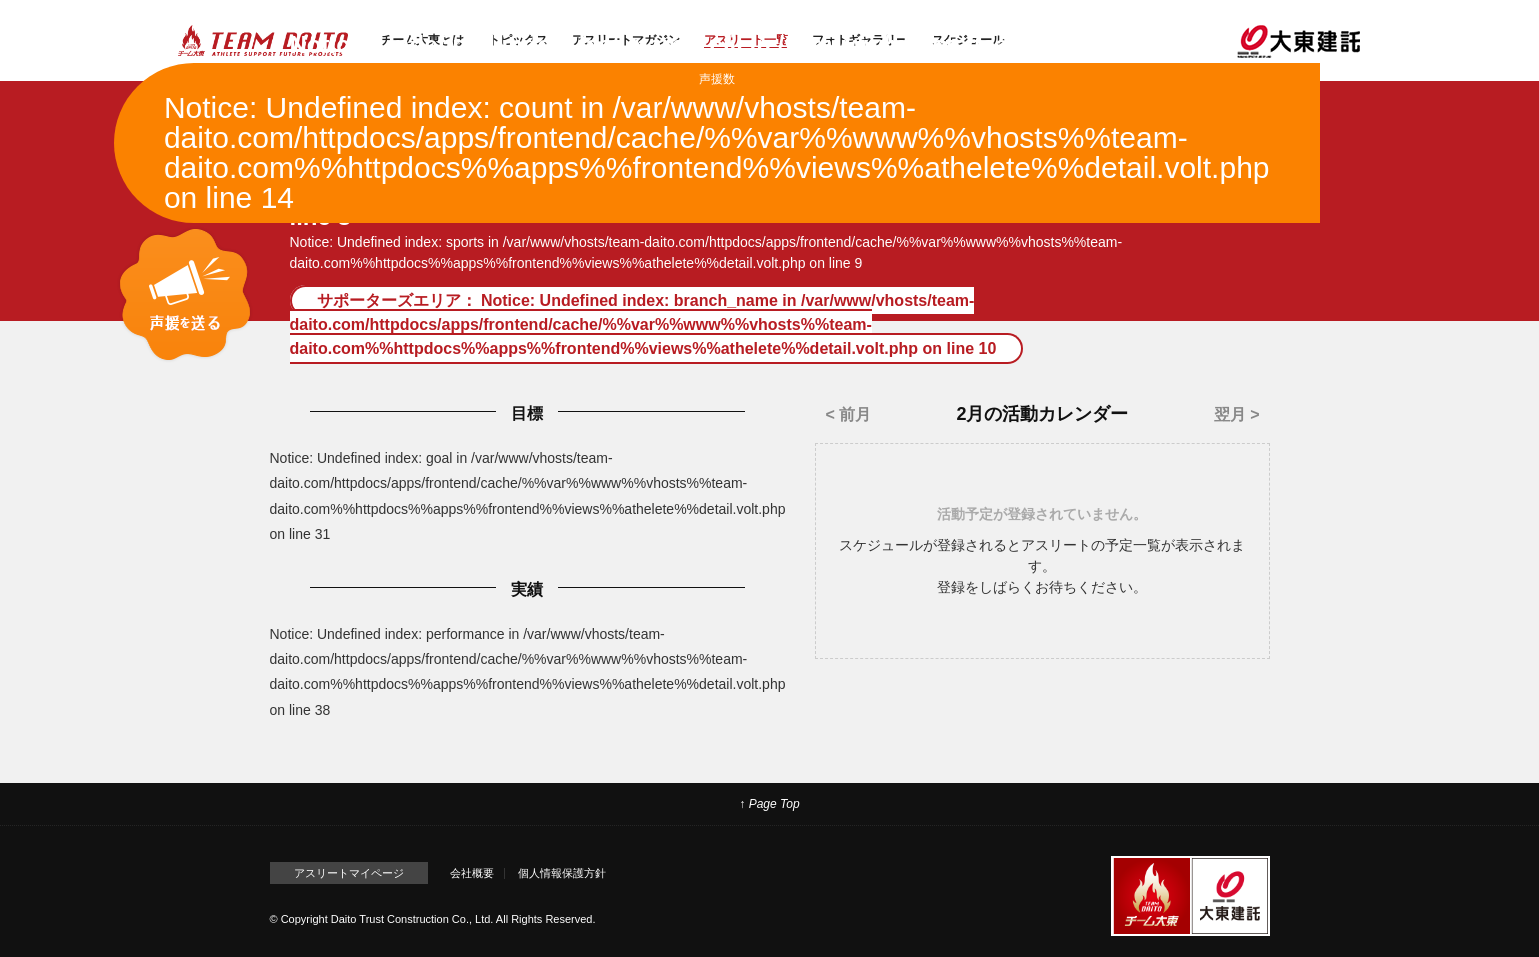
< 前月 (848, 414)
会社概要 (472, 873)
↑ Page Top (769, 804)
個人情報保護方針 (562, 873)
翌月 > (1237, 414)
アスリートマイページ (349, 873)
